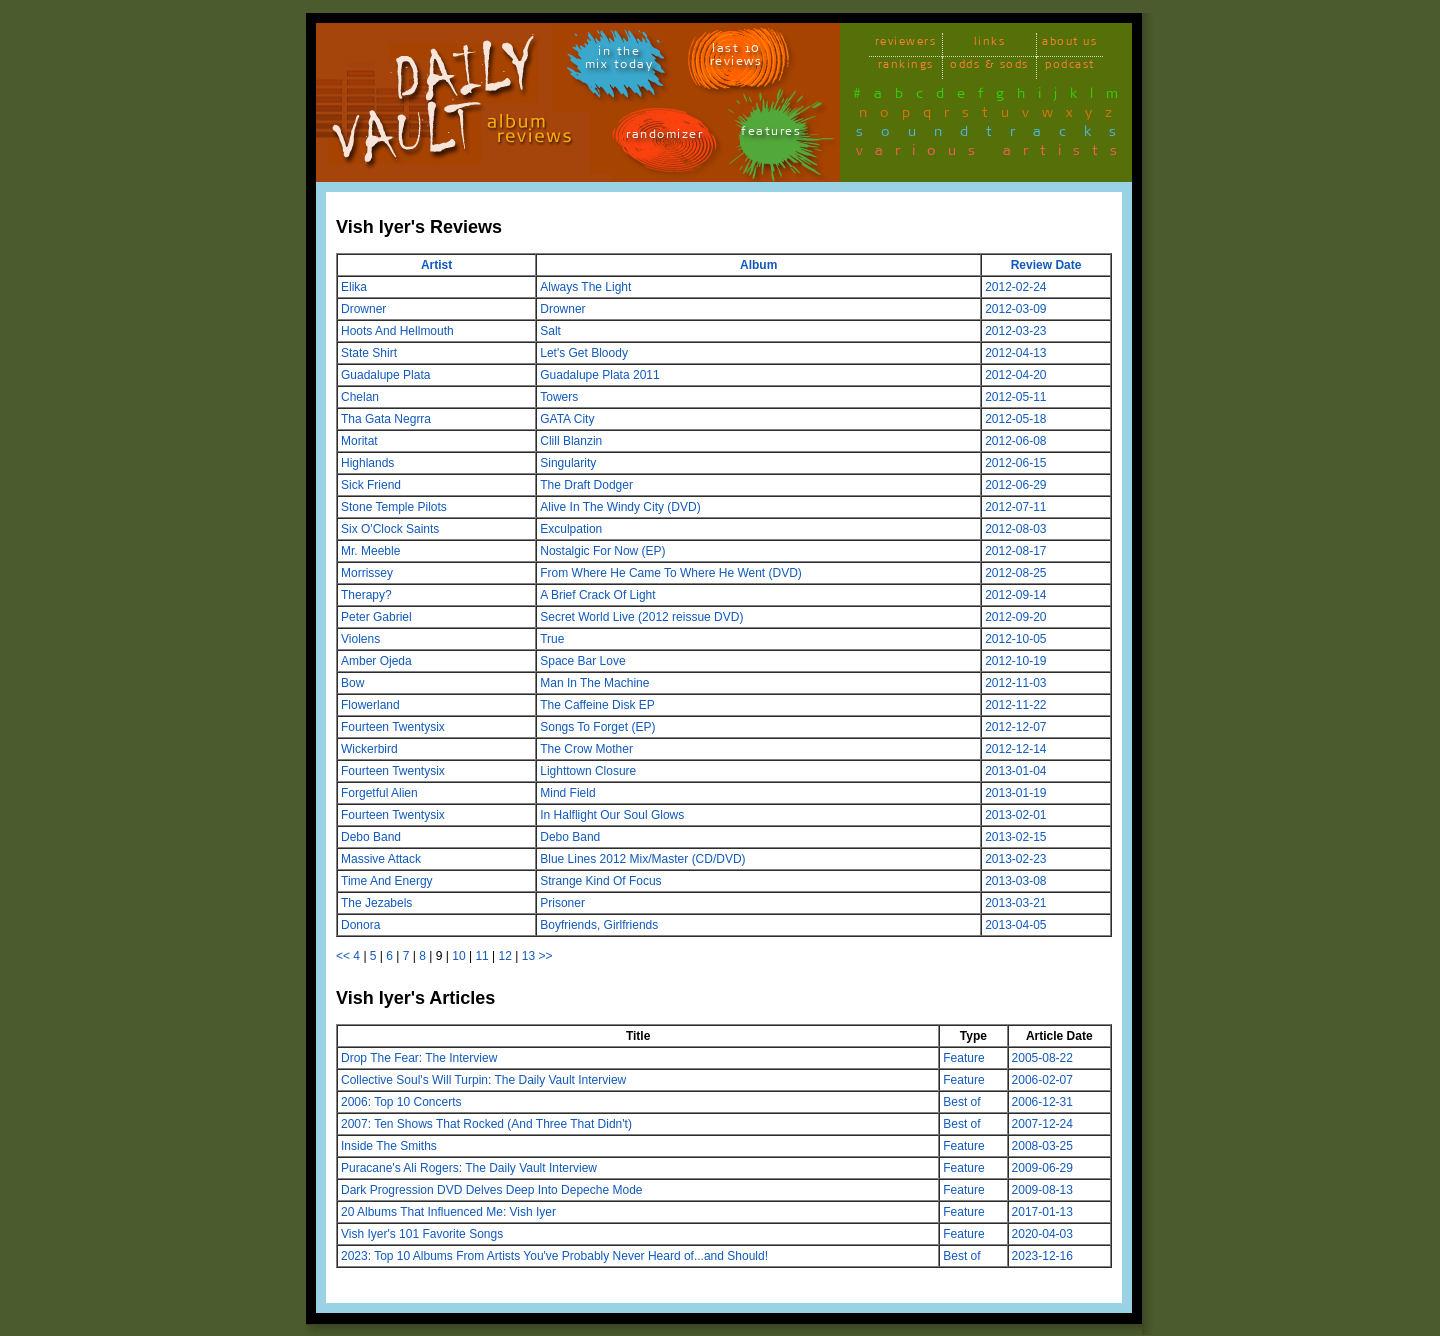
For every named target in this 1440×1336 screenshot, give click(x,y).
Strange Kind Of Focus (600, 881)
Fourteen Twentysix (393, 727)
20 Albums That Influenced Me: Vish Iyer (448, 1212)
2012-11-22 (1015, 705)
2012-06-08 (1015, 441)
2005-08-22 (1042, 1058)
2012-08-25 (1015, 573)
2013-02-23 (1015, 859)
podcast (1070, 67)
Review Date (1046, 265)
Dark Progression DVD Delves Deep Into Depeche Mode (491, 1190)
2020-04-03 (1042, 1234)
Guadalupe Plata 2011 (599, 375)
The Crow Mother (586, 749)
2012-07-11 (1015, 507)
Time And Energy (387, 881)
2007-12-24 (1042, 1124)
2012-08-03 (1015, 529)
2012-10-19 (1015, 661)
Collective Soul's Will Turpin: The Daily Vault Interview (483, 1080)
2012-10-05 (1015, 639)
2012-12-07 (1015, 727)
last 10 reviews (736, 58)
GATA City (567, 419)
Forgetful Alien (379, 793)
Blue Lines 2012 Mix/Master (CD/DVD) (642, 859)
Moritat (359, 441)
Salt (550, 331)
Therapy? (366, 595)
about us (1069, 44)
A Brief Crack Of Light (597, 595)
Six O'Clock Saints (390, 529)
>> (545, 956)
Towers (559, 397)
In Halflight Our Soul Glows (612, 815)
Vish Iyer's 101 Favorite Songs (422, 1234)
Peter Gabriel (376, 617)
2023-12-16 (1042, 1256)
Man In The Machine (594, 683)
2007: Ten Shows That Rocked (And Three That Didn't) (486, 1124)
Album (758, 265)
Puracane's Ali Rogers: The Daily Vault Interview (469, 1168)
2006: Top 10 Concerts (401, 1102)
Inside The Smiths (389, 1146)
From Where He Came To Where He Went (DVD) (671, 573)
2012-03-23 (1015, 331)
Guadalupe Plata (385, 375)
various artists (992, 154)
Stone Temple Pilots (394, 507)
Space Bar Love (582, 661)
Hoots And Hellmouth (397, 331)
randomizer (664, 137)
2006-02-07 (1042, 1080)
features (771, 134)
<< (343, 956)
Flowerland (370, 705)
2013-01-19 (1015, 793)
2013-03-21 (1015, 903)
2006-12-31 (1042, 1102)
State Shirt (369, 353)
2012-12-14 (1015, 749)
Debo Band (371, 837)
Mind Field (567, 793)
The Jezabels (376, 903)
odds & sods (989, 67)
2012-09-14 (1015, 595)
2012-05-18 (1015, 419)
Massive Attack (381, 859)
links (990, 44)
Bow (352, 683)
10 (458, 956)
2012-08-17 (1015, 551)
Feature (963, 1058)
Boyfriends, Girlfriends (599, 925)
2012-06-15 (1015, 463)
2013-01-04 (1015, 771)
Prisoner (562, 903)
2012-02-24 (1015, 287)
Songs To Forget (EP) (597, 727)
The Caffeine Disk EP (597, 705)
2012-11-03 (1015, 683)
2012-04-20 (1015, 375)
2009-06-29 (1042, 1168)
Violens (360, 639)
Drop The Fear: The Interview (419, 1058)
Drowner (363, 309)
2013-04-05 (1015, 925)
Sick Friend (371, 485)
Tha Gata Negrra (386, 419)
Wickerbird (369, 749)
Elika (354, 287)
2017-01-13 (1042, 1212)
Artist (436, 265)
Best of (961, 1102)
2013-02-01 (1015, 815)
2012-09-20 (1015, 617)
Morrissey (367, 573)
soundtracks (995, 135)
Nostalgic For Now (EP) (602, 551)
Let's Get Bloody (584, 353)
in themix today (619, 61)
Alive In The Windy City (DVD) (620, 507)
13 (528, 956)
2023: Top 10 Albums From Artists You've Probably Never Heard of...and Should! (554, 1256)
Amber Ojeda (376, 661)
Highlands (367, 463)
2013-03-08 (1015, 881)
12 (505, 956)
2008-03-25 (1042, 1146)
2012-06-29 (1015, 485)
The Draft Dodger (586, 485)
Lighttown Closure (588, 771)
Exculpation (571, 529)
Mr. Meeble (370, 551)
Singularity (568, 463)
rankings (906, 67)
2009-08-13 (1042, 1190)
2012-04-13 (1015, 353)
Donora (360, 925)
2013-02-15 (1015, 837)
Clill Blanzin (571, 441)
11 (481, 956)
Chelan (360, 397)
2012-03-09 (1015, 309)
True (552, 639)
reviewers (906, 44)
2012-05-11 (1015, 397)
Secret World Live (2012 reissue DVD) (641, 617)
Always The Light (585, 287)
